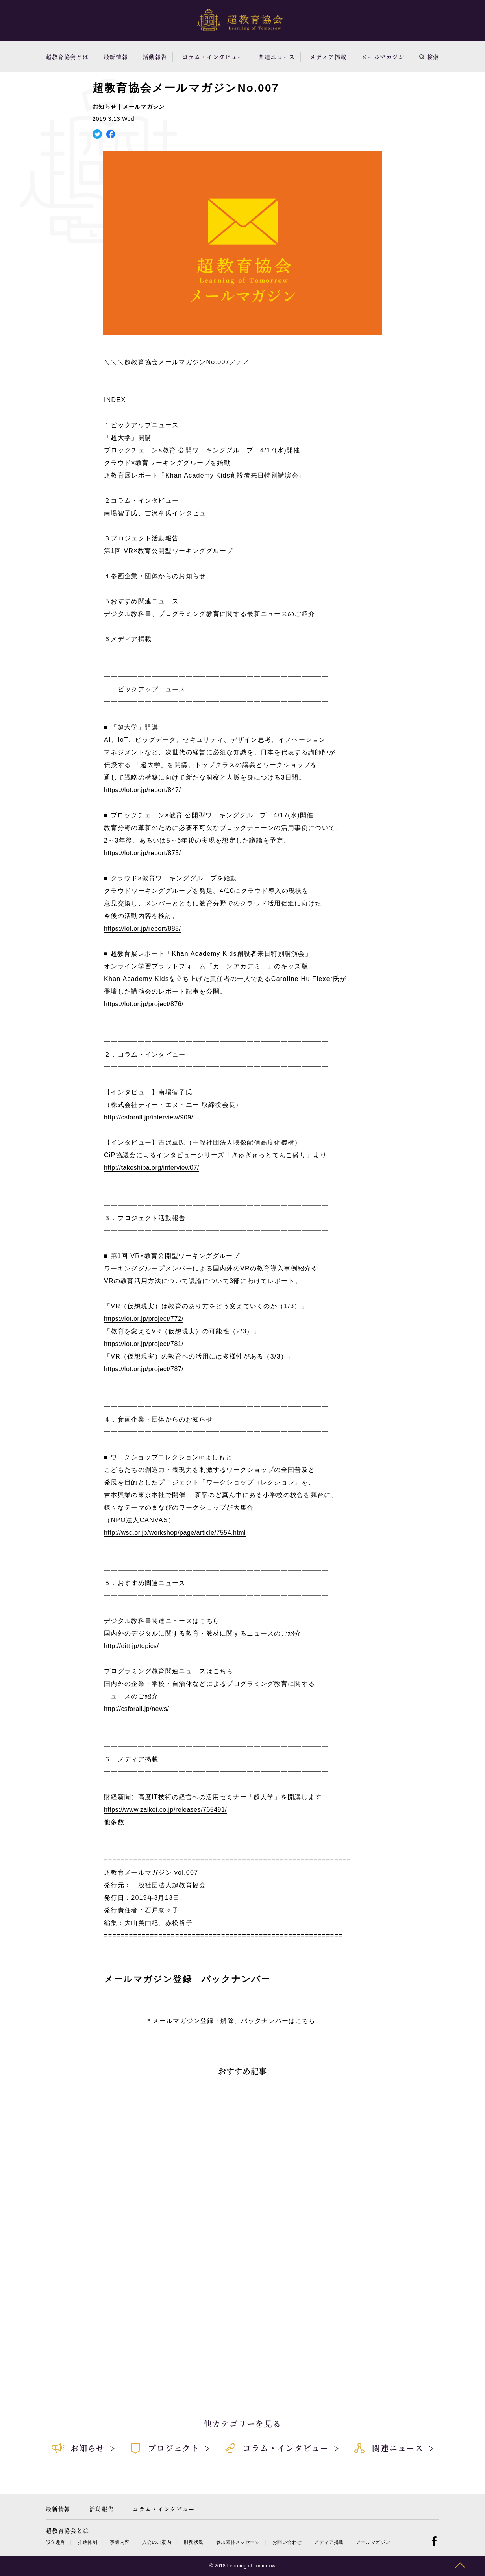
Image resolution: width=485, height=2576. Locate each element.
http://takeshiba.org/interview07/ (151, 1167)
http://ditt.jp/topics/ (131, 1646)
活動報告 (155, 57)
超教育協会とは (67, 57)
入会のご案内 (156, 2542)
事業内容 (119, 2542)
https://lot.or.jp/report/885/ (142, 928)
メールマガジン (382, 57)
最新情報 (116, 57)
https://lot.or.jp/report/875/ (142, 853)
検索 (429, 57)
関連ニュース (276, 57)
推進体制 (87, 2542)
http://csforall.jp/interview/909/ (148, 1117)
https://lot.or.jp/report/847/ (142, 790)
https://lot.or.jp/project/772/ (143, 1318)
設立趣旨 (55, 2542)
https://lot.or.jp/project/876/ (143, 1004)
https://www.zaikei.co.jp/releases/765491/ (165, 1809)
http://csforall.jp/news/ (136, 1709)
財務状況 (193, 2542)
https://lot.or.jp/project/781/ (143, 1344)
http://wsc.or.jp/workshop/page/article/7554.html (175, 1532)
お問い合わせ (287, 2542)
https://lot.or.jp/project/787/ (143, 1369)
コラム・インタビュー (213, 57)
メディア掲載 (328, 57)
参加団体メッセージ (238, 2542)
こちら (305, 2020)
